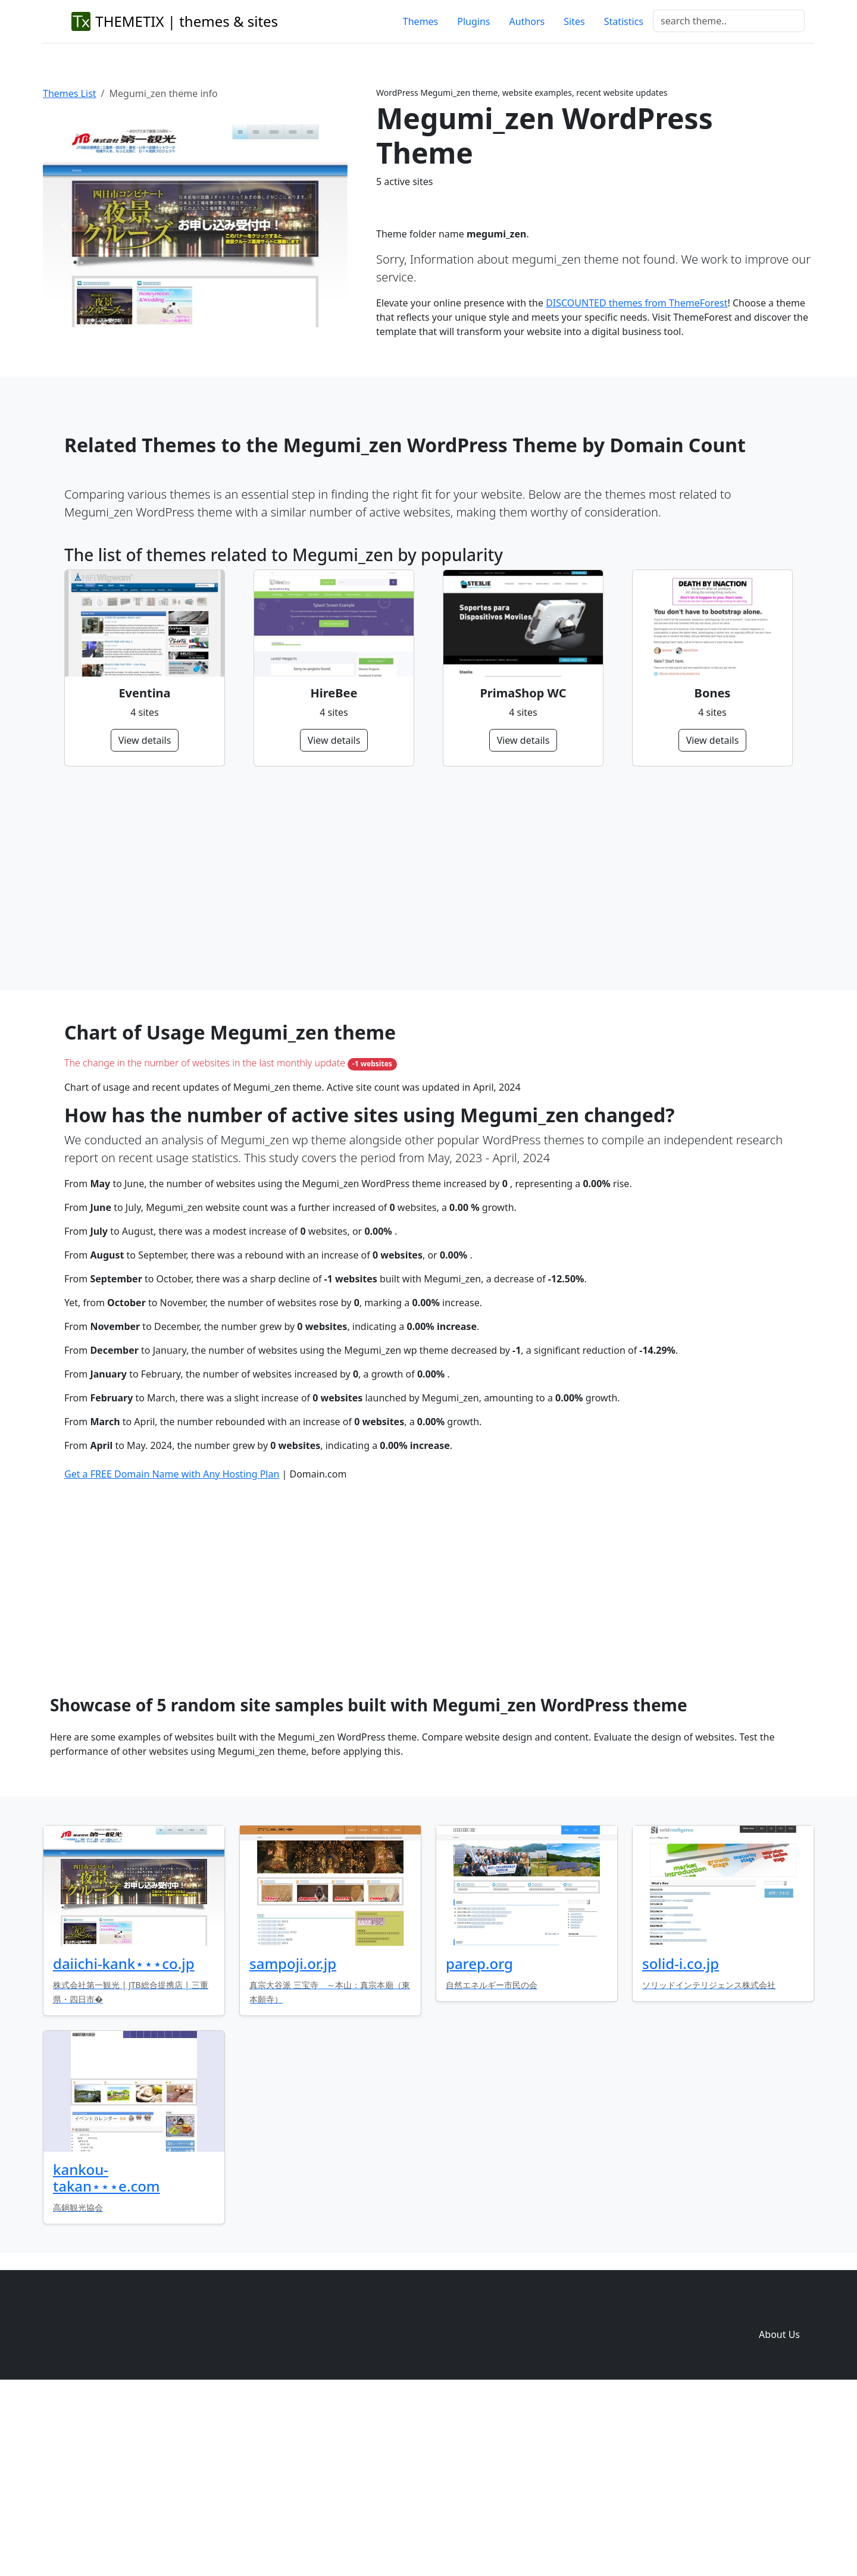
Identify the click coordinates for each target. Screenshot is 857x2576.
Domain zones (777, 2492)
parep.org (479, 2145)
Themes (420, 21)
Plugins (473, 21)
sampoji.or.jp (292, 2145)
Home (604, 2492)
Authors (527, 21)
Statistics (623, 21)
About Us (779, 2516)
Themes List (69, 93)
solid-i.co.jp (680, 2145)
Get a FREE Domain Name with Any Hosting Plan (171, 1656)
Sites (574, 21)
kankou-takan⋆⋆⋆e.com (106, 2360)
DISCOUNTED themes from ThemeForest (636, 302)
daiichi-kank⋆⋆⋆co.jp (124, 2145)
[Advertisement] (421, 878)
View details (144, 740)
